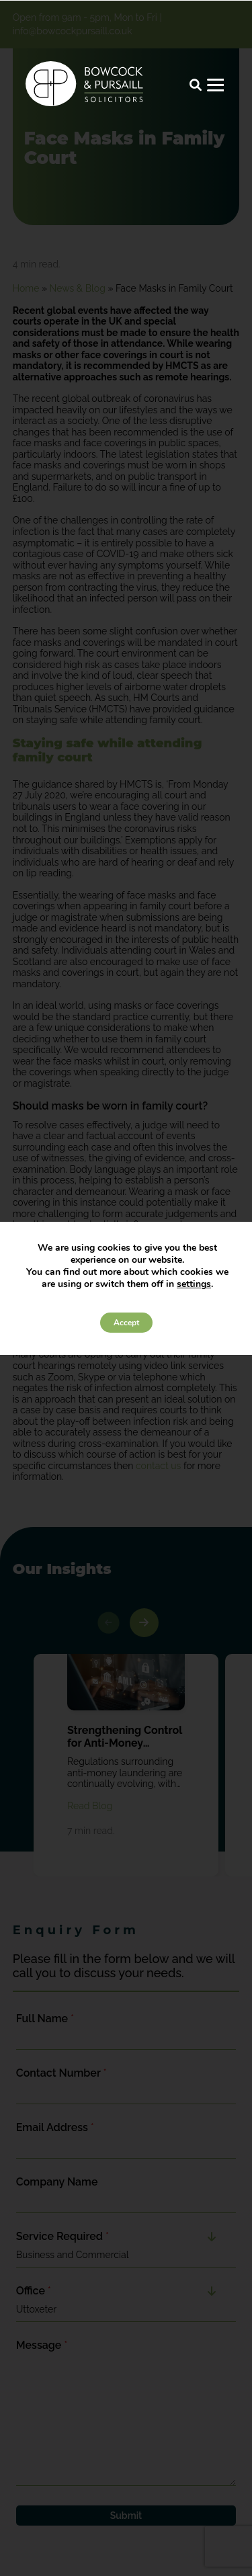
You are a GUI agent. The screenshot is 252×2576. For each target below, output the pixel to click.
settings (194, 1284)
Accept (126, 1322)
